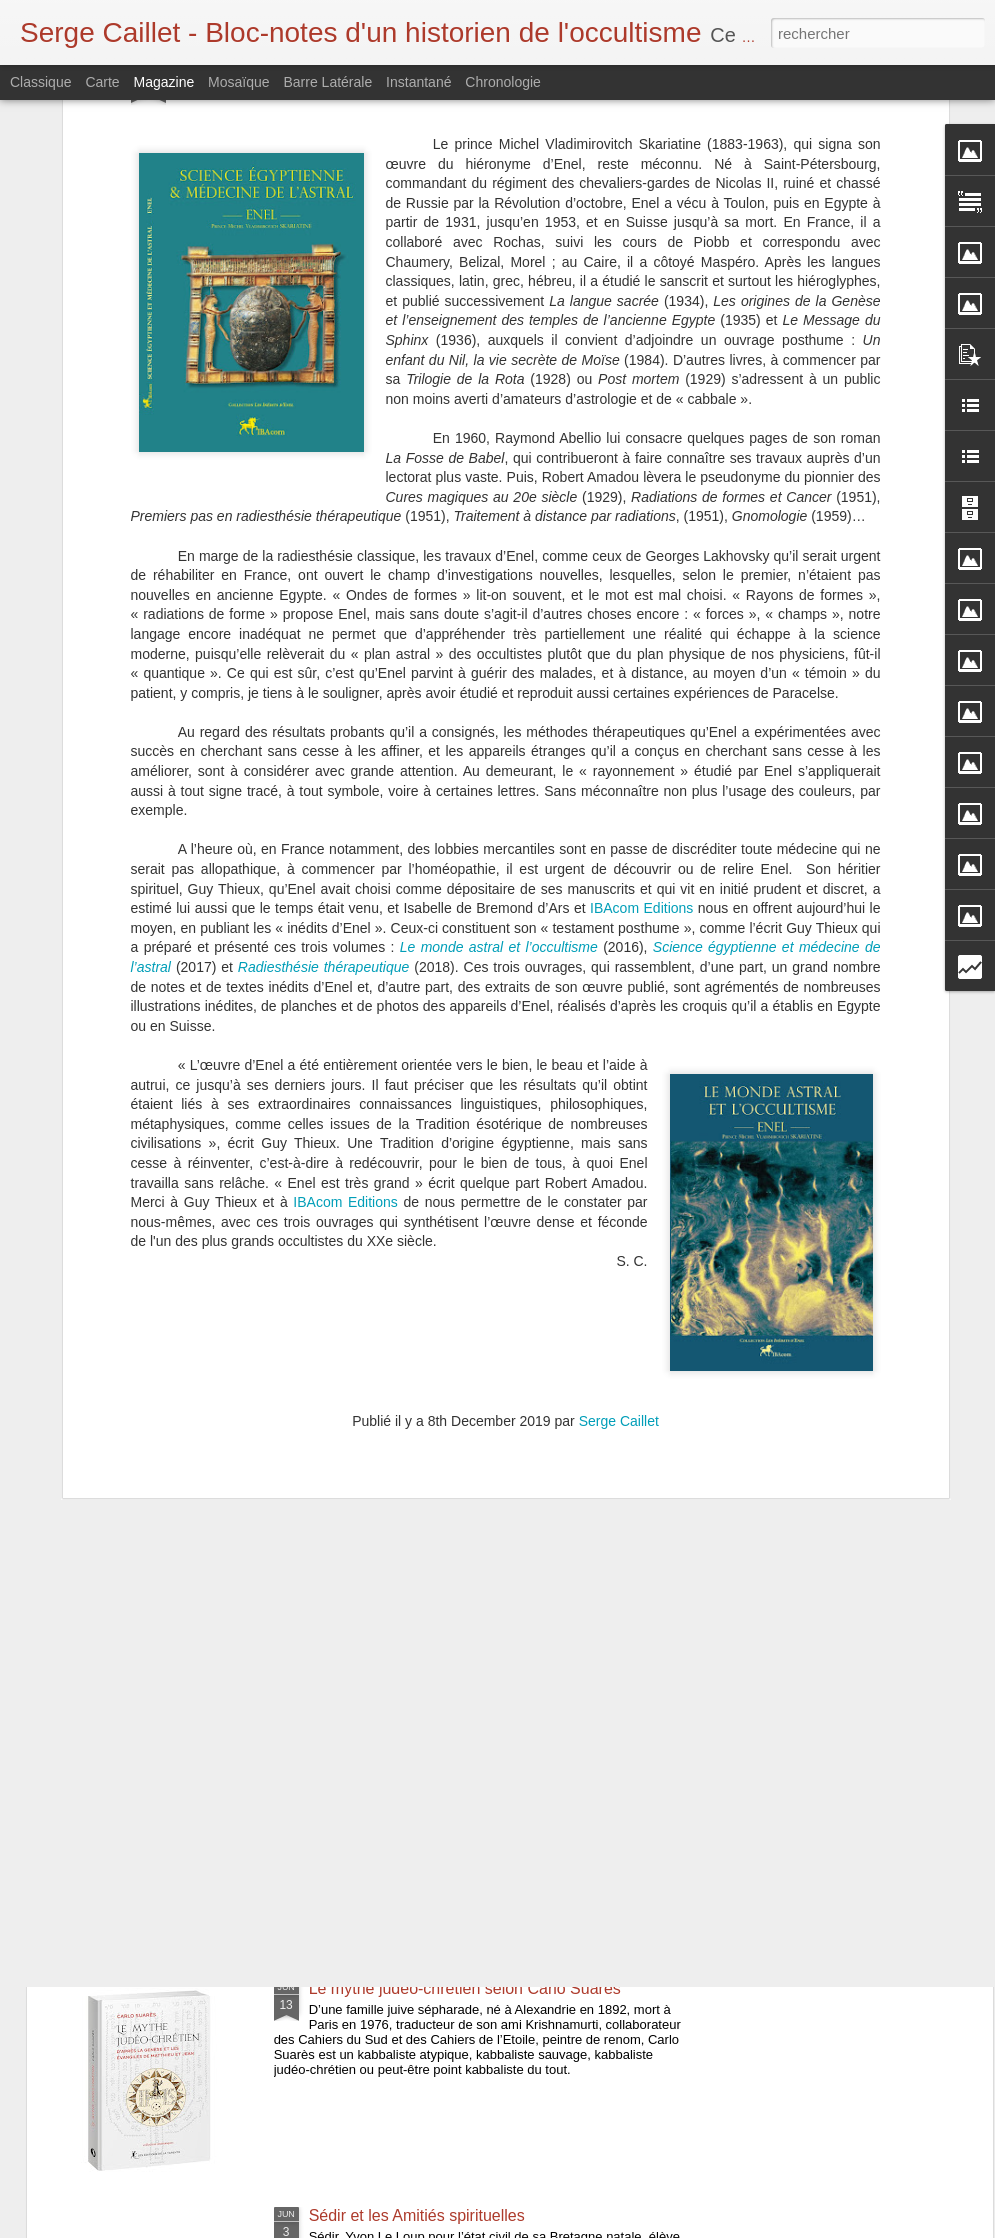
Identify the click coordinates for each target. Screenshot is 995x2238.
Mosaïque (238, 82)
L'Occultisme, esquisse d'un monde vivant (457, 1534)
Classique (40, 82)
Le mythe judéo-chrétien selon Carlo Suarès (465, 1988)
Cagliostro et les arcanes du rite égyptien (454, 1307)
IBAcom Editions (641, 579)
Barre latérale (327, 82)
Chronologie (503, 82)
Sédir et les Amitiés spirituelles (417, 2215)
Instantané (418, 82)
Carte (102, 82)
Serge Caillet (619, 1092)
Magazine (164, 82)
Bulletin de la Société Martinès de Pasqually (464, 1761)
